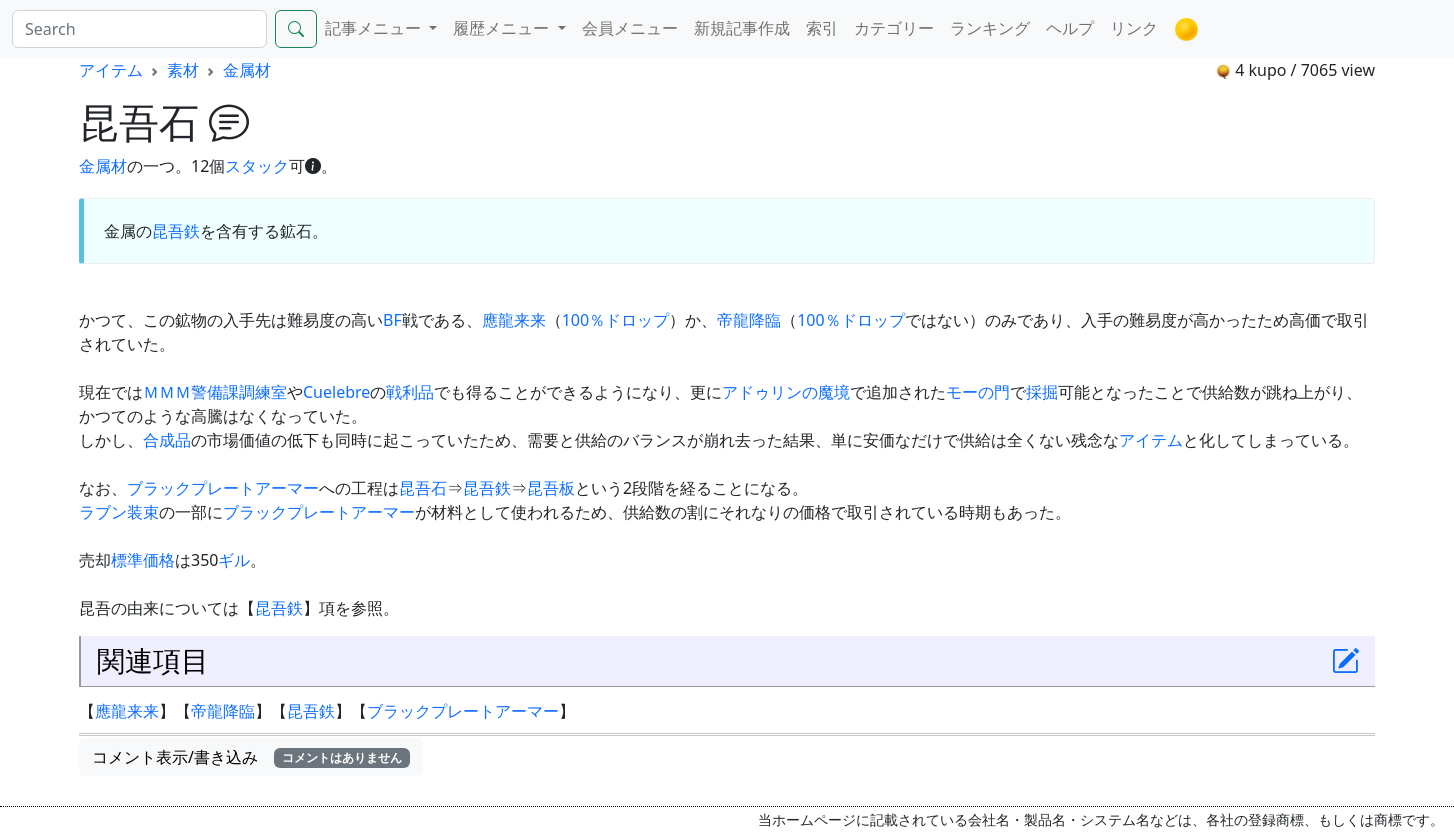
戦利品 (410, 392)
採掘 (1042, 392)
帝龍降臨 (749, 320)
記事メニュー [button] (375, 28)
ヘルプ (1070, 28)
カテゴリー (894, 28)
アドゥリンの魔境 (786, 392)
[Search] (139, 29)
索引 (822, 28)
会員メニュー (630, 28)
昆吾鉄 (176, 231)
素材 (183, 70)
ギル (234, 560)
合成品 (167, 440)
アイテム (111, 70)
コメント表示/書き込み (251, 757)
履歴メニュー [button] (503, 28)
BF (392, 320)
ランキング (990, 28)
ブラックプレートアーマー (223, 488)
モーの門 (978, 392)
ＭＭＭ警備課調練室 (215, 392)
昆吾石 (423, 488)
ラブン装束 (119, 512)
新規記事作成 (742, 28)
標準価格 (143, 560)
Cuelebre (336, 392)
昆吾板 (551, 488)
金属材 (247, 70)
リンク (1134, 28)
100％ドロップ (615, 320)
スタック (257, 166)
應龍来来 (514, 320)
